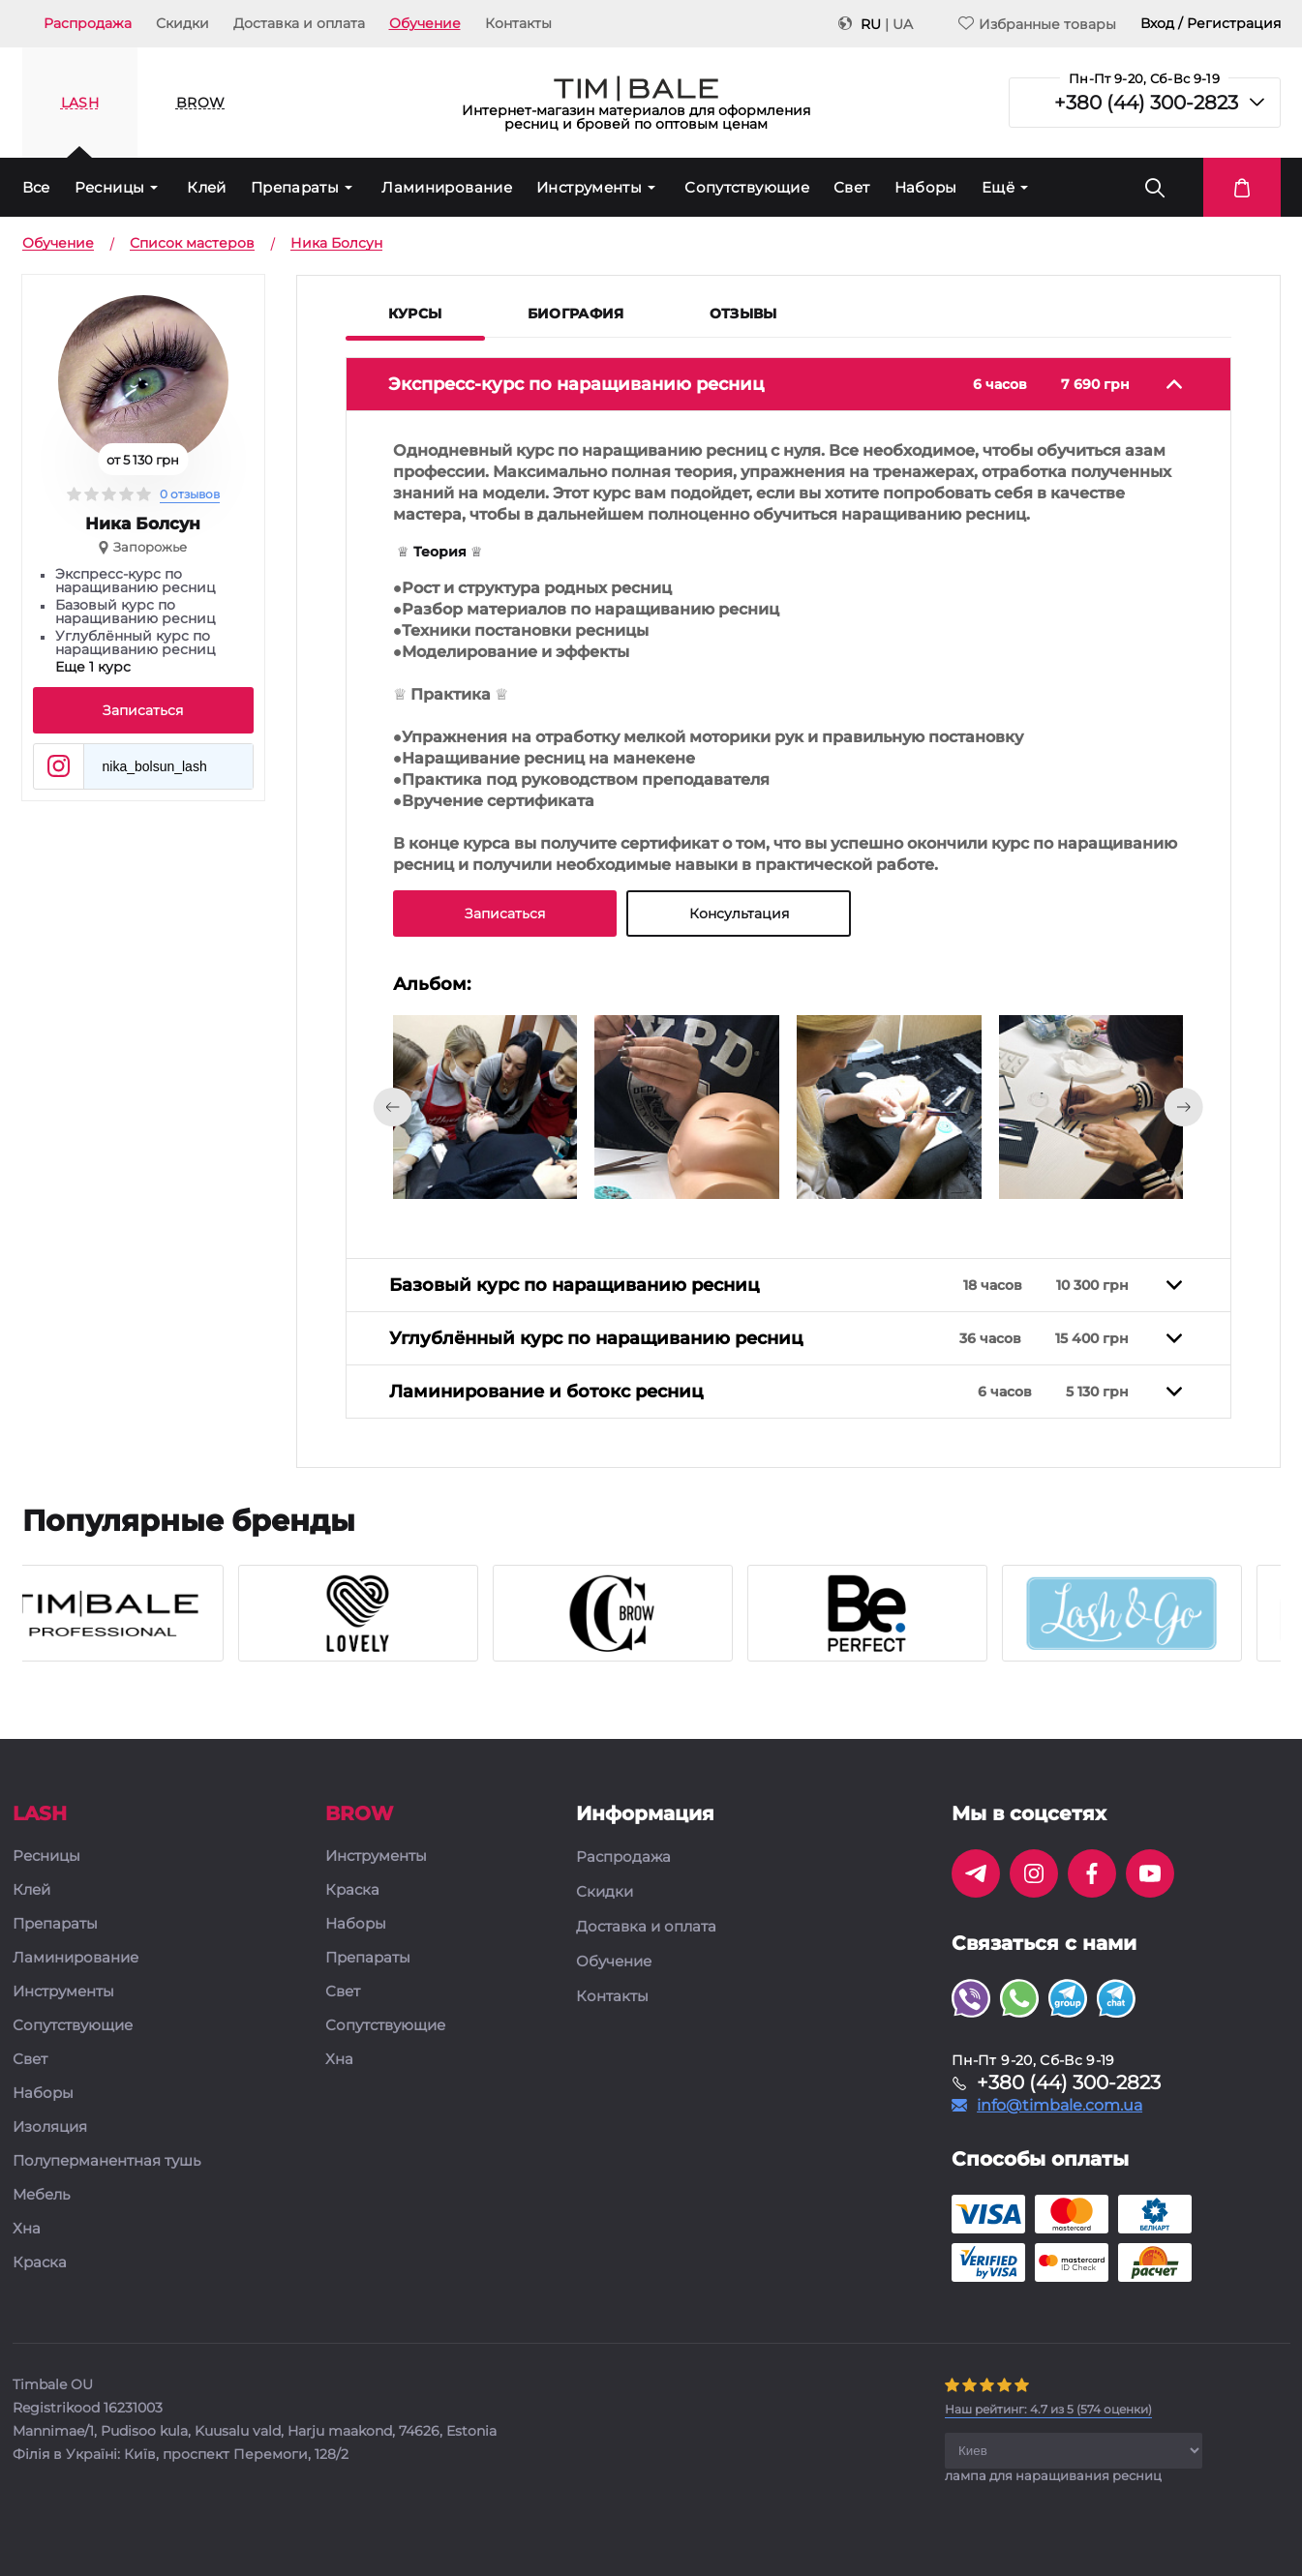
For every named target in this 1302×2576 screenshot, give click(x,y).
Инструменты (589, 187)
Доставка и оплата (299, 23)
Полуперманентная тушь (106, 2161)
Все (36, 187)
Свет (851, 187)
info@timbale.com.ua (1059, 2105)
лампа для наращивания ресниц (1053, 2475)
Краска (40, 2263)
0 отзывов (190, 494)
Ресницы (110, 187)
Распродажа (88, 23)
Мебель (41, 2195)
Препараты (295, 187)
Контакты (518, 23)
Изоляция (50, 2127)
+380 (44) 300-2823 (1146, 102)
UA (903, 24)
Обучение (425, 23)
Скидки (182, 23)
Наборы (925, 187)
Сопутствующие (746, 187)
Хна (27, 2229)
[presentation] (393, 1107)
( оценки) (1048, 2409)
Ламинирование (446, 187)
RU (871, 24)
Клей (207, 187)
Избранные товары (1037, 23)
